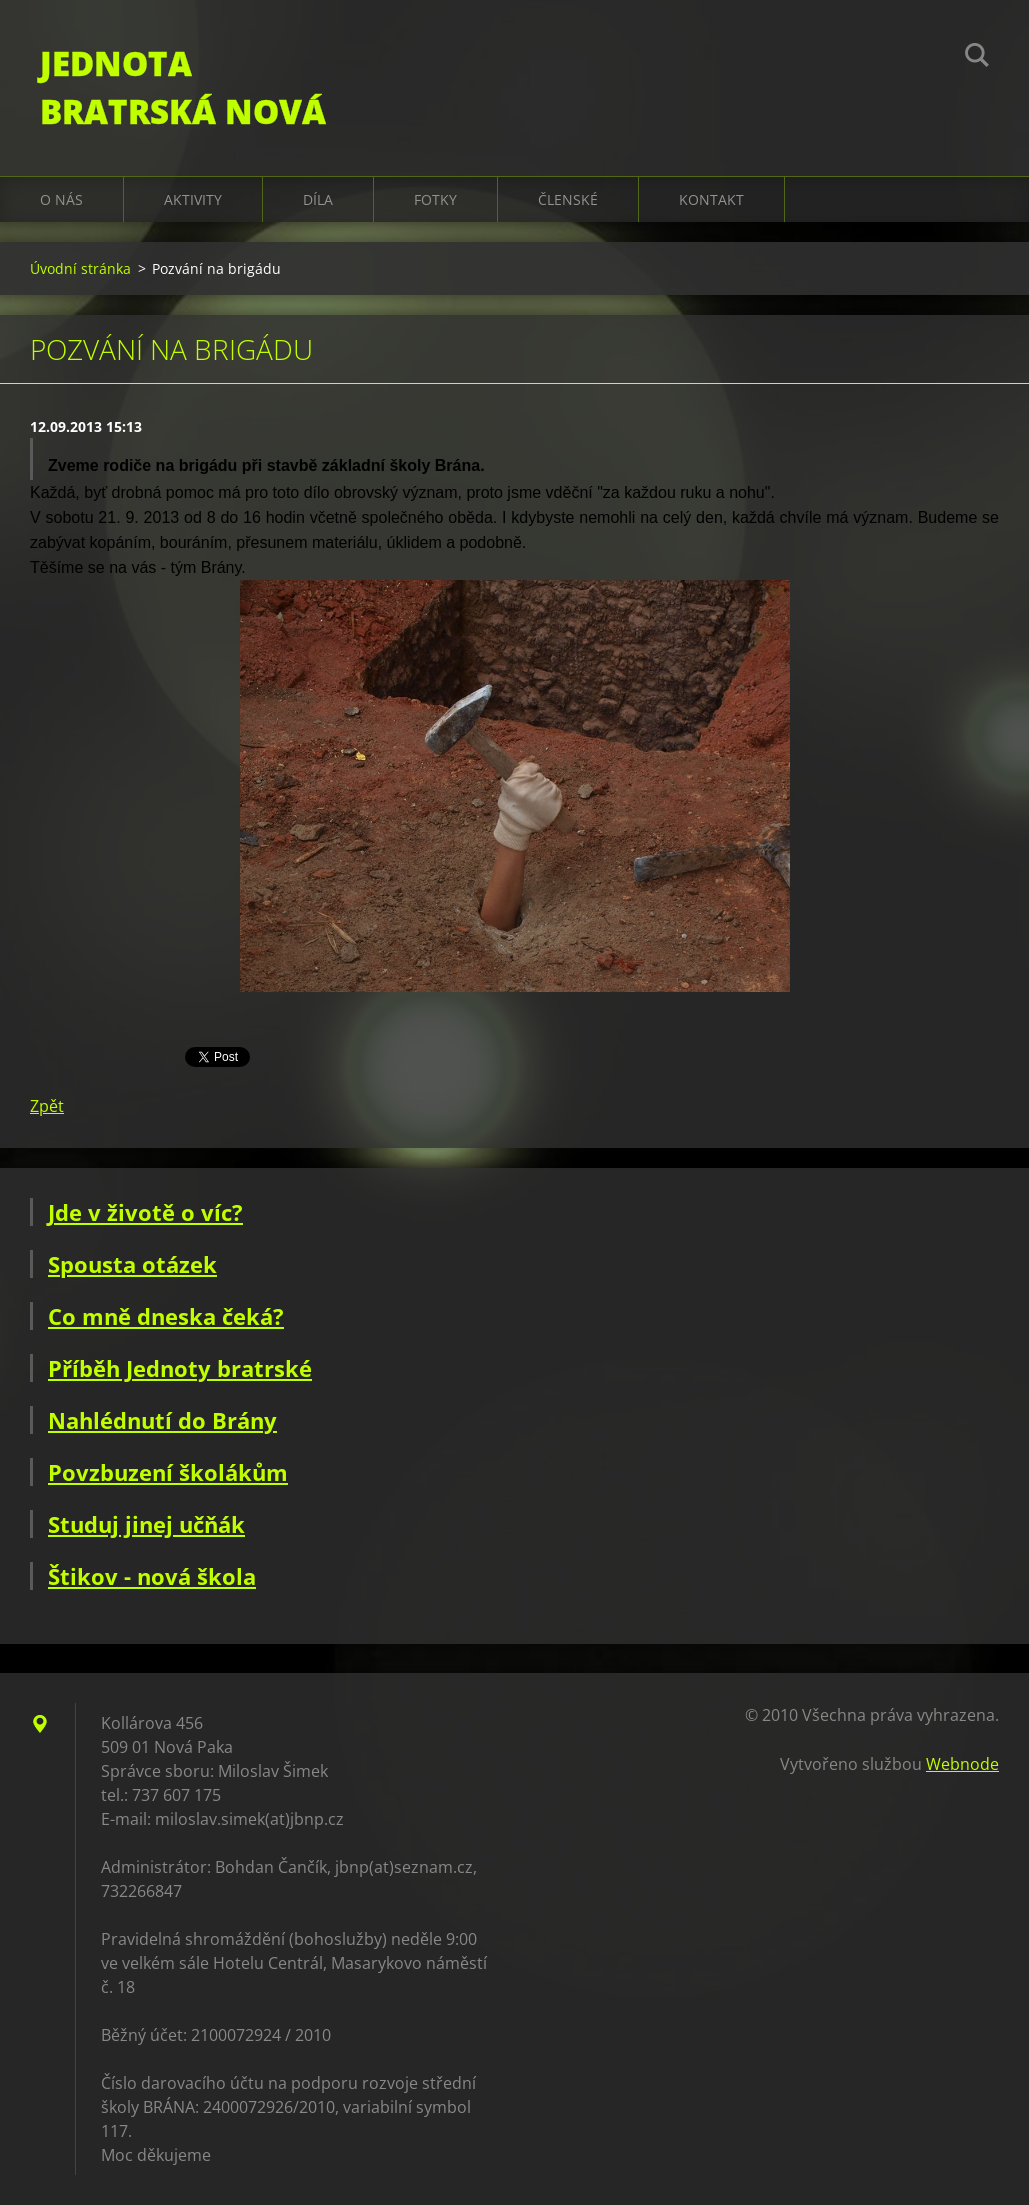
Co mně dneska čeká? (166, 1316)
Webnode (962, 1764)
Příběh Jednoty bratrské (180, 1368)
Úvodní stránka (80, 268)
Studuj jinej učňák (146, 1524)
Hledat (977, 58)
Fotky (435, 199)
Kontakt (711, 199)
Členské (568, 199)
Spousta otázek (132, 1264)
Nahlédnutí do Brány (162, 1420)
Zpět (47, 1106)
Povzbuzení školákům (168, 1472)
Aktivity (193, 199)
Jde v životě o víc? (145, 1212)
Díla (318, 199)
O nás (61, 199)
